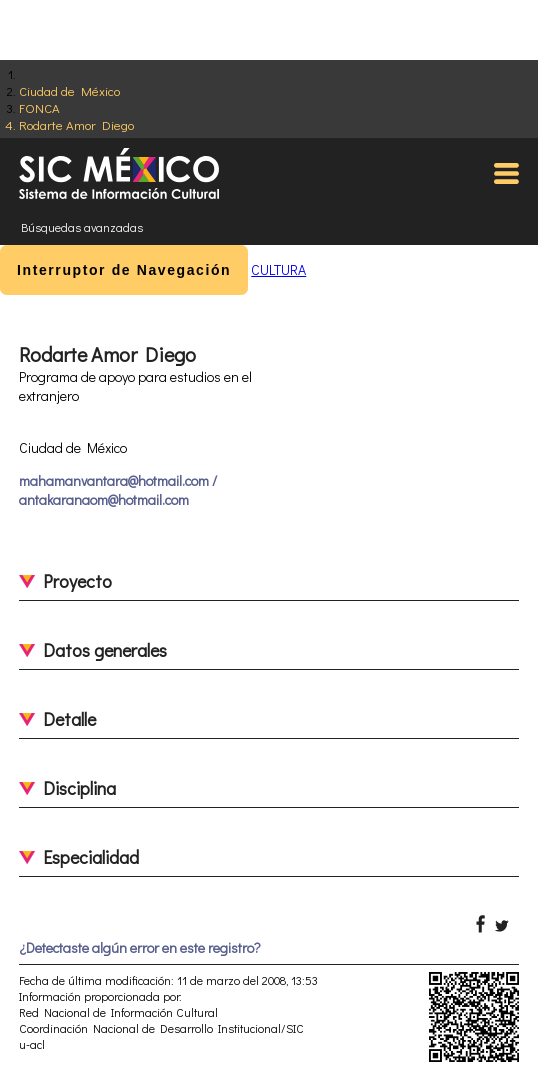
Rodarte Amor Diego (76, 124)
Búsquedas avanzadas (82, 227)
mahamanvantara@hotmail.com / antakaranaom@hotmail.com (118, 490)
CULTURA (278, 269)
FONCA (39, 107)
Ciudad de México (69, 90)
